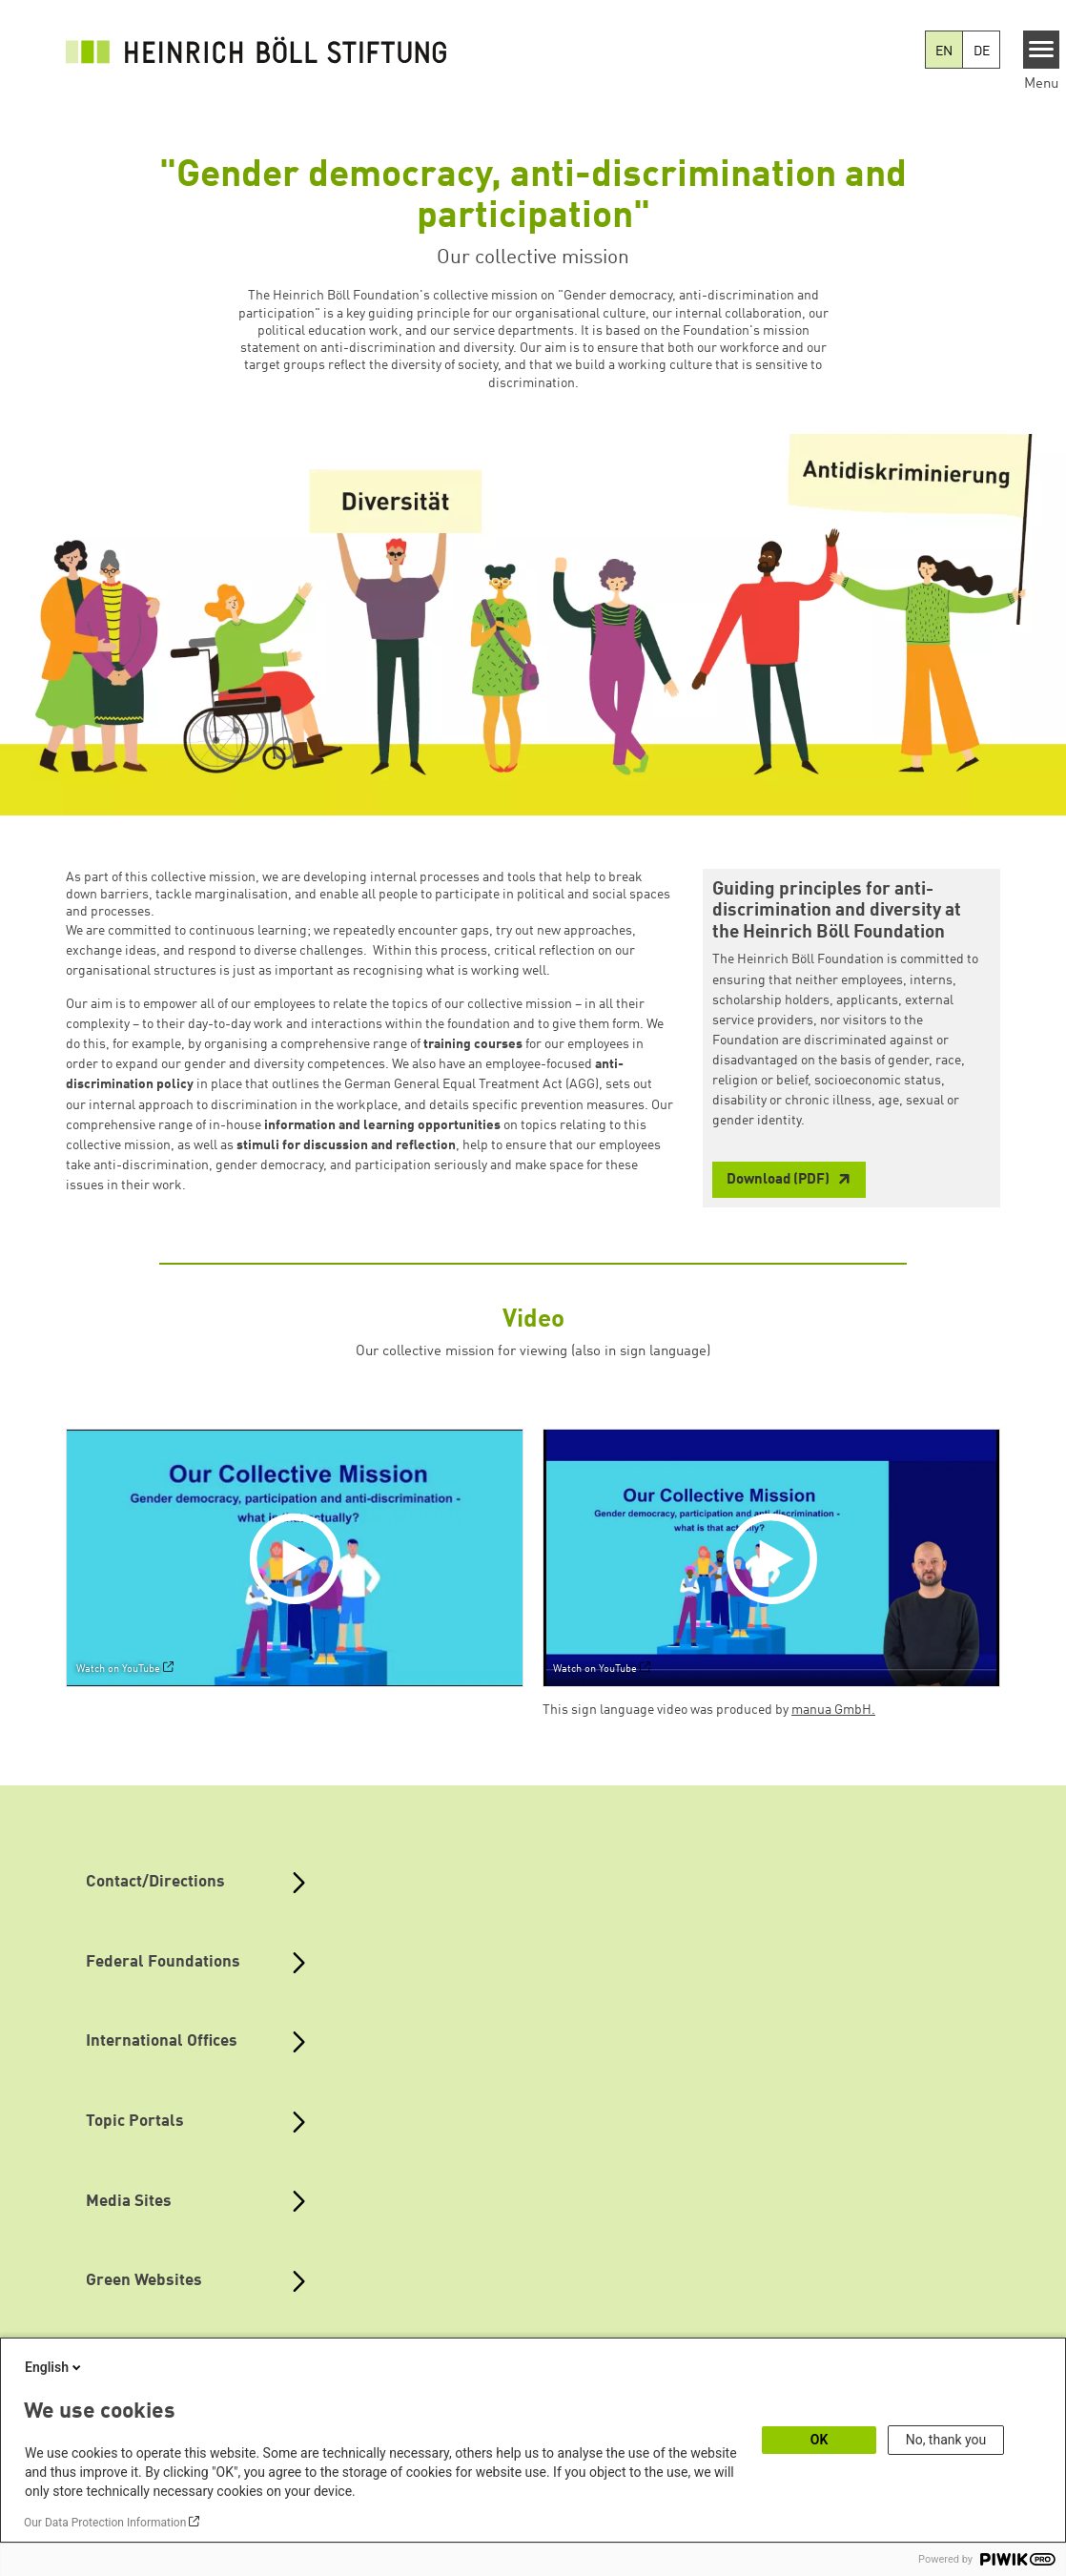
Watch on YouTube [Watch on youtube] (118, 1669)
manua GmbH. (833, 1710)
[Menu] (1041, 50)
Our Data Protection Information (105, 2522)
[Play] (299, 1557)
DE (982, 51)
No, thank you (946, 2439)
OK (819, 2439)
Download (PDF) (779, 1180)
